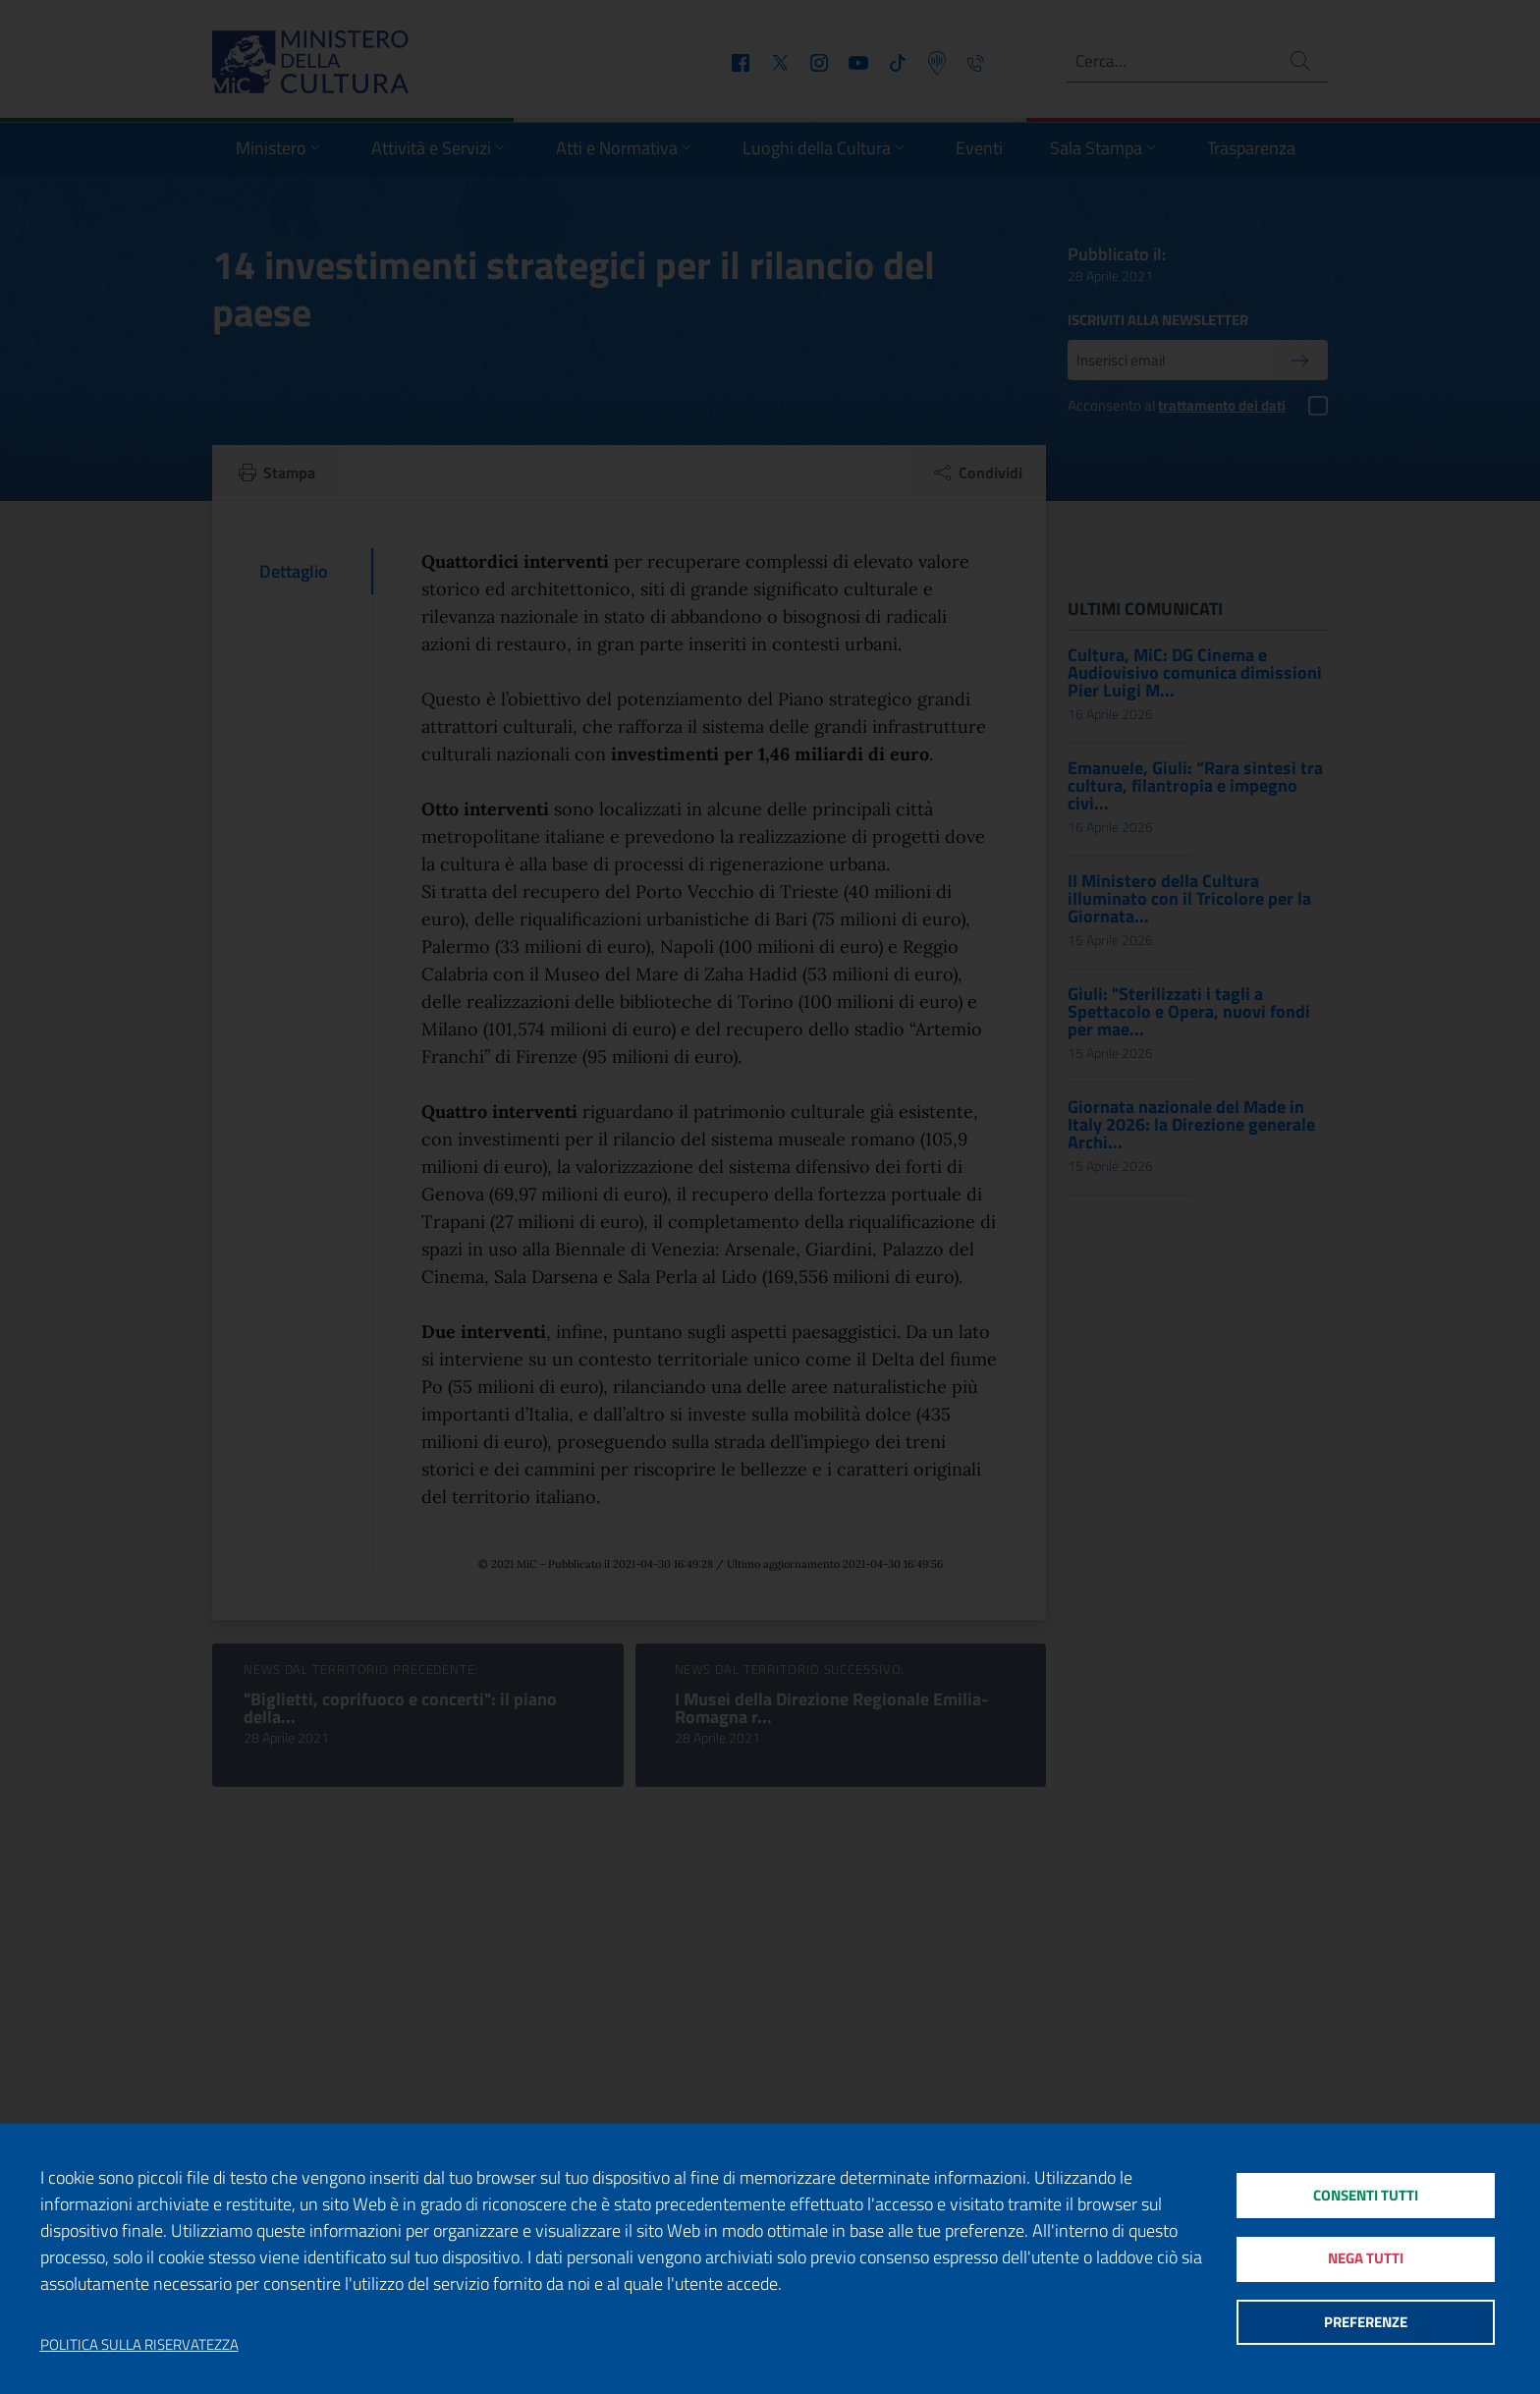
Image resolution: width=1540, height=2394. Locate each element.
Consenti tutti (1365, 2193)
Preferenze (1365, 2324)
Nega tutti (1365, 2259)
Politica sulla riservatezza (139, 2345)
